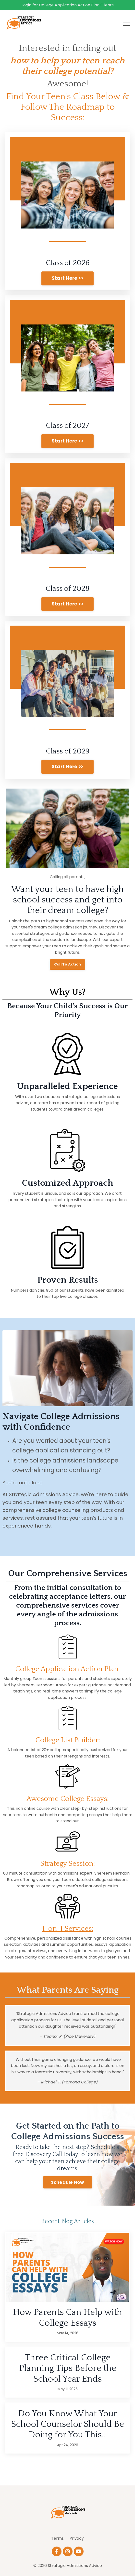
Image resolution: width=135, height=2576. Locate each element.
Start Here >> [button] (67, 278)
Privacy (77, 2538)
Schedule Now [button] (67, 2182)
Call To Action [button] (67, 964)
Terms (57, 2538)
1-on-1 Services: (67, 1929)
